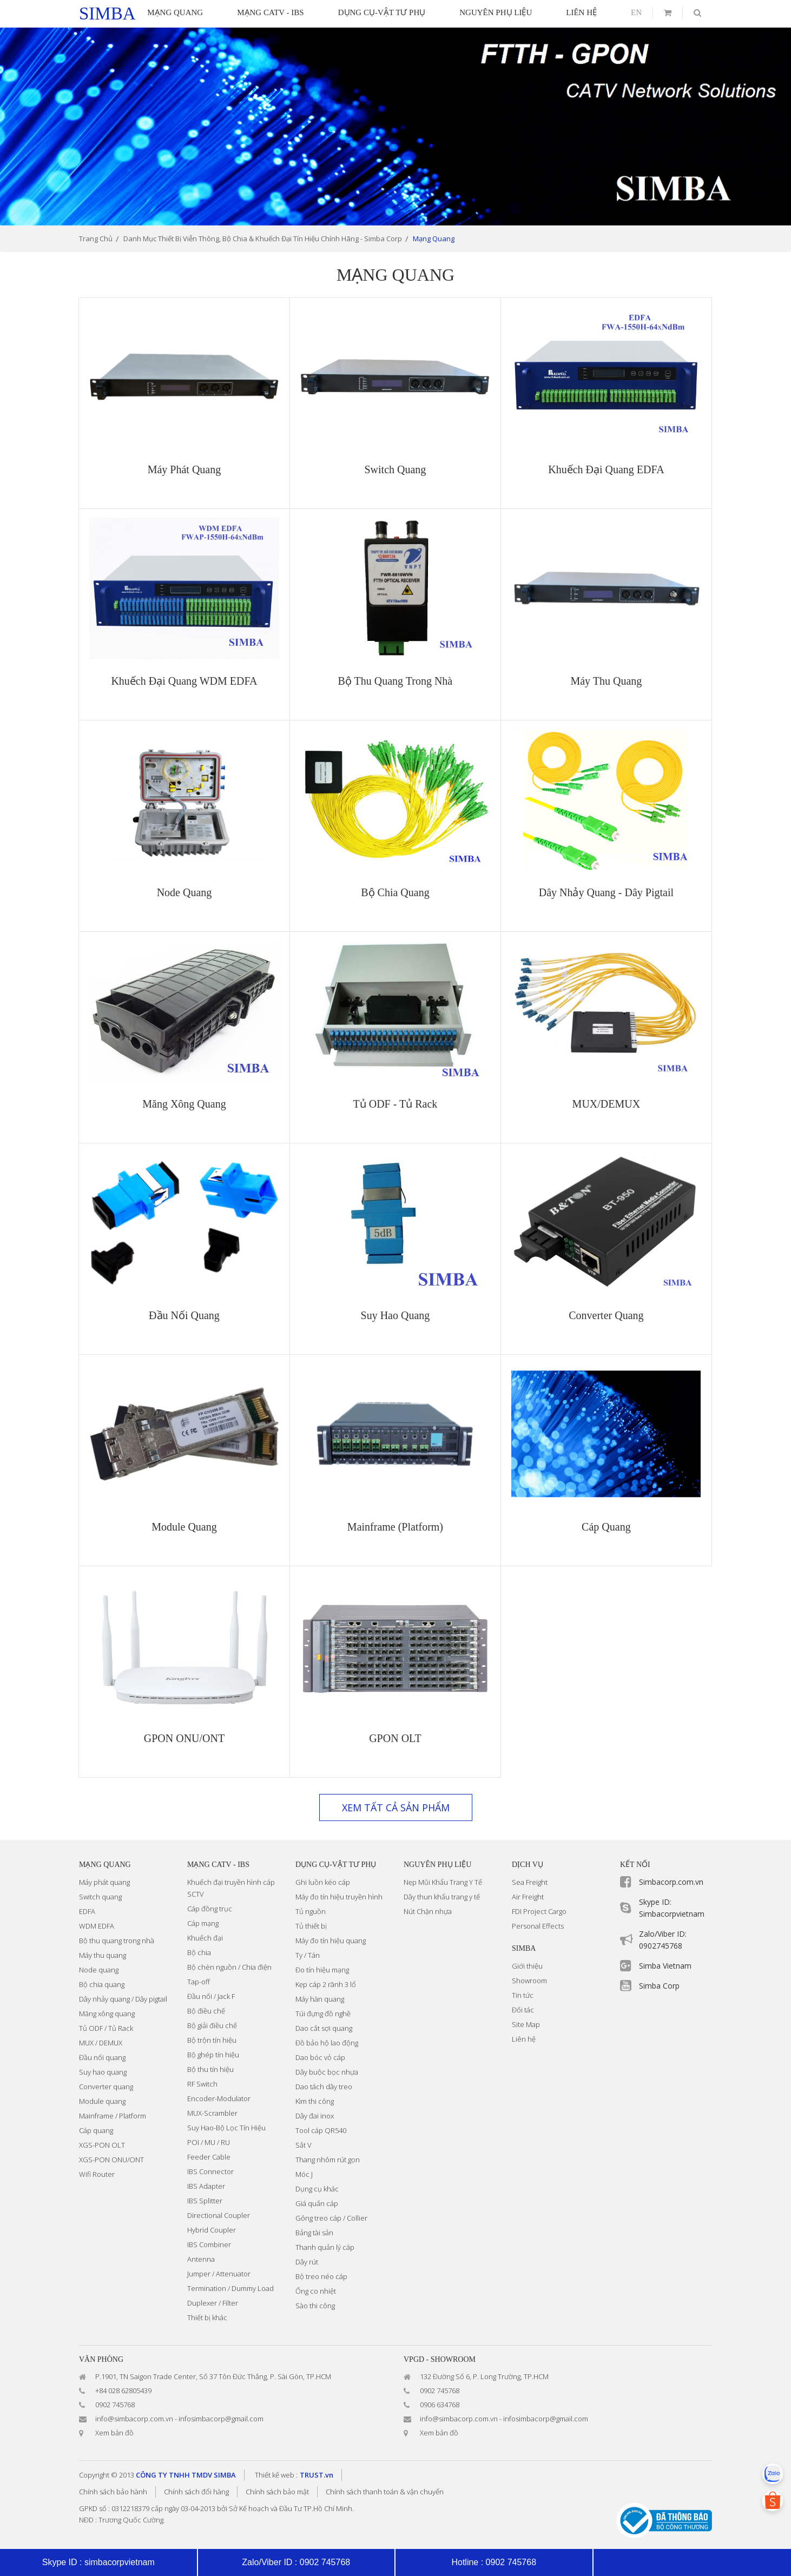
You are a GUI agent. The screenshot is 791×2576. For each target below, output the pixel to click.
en (636, 12)
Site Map (526, 2024)
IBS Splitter (204, 2201)
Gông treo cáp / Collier (331, 2218)
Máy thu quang (102, 1955)
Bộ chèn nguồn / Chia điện (229, 1967)
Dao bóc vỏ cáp (320, 2057)
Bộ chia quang (101, 1984)
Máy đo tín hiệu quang (330, 1940)
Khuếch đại (205, 1938)
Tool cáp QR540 (320, 2130)
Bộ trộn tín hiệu (211, 2040)
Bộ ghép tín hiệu (213, 2055)
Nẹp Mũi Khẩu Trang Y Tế (443, 1882)
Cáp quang (96, 2130)
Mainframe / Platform (112, 2116)
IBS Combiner (209, 2244)
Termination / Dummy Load (230, 2288)
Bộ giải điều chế (212, 2025)
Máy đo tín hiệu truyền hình (339, 1897)
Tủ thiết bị (311, 1926)
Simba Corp (659, 1986)
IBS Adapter (206, 2186)
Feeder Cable (208, 2157)
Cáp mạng (203, 1923)
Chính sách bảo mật (277, 2491)
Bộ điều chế (206, 2011)
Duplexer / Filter (212, 2303)
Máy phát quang (104, 1882)
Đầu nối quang (102, 2057)
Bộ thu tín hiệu (210, 2069)
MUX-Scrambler (212, 2113)
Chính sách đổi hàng (196, 2491)
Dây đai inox (314, 2116)
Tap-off (198, 1981)
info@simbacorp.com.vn (134, 2418)
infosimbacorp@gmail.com (221, 2418)
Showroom (529, 1980)
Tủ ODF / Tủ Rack (106, 2028)
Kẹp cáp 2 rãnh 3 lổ (325, 1984)
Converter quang (106, 2086)
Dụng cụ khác (317, 2189)
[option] (395, 127)
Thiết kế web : (276, 2475)
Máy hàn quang (319, 1999)
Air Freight (528, 1897)
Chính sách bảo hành (113, 2491)
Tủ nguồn (310, 1911)
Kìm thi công (314, 2101)
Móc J (304, 2174)
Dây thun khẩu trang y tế (442, 1897)
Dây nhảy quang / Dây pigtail (123, 1999)
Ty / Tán (307, 1955)
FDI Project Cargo (539, 1911)
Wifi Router (97, 2174)
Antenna (201, 2259)
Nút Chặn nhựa (428, 1911)
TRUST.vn (316, 2475)
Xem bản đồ (114, 2433)
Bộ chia (199, 1952)
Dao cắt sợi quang (323, 2028)
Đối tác (523, 2010)
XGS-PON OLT (102, 2145)
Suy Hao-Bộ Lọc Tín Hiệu (226, 2128)
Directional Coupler (218, 2215)
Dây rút (306, 2262)
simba (107, 13)
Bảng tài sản (314, 2232)
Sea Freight (530, 1882)
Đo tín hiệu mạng (322, 1970)
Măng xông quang (107, 2013)
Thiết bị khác (207, 2317)
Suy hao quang (103, 2072)
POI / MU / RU (208, 2142)
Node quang (98, 1970)
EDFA (87, 1911)
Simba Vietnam (665, 1966)
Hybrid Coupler (211, 2230)
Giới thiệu (527, 1966)
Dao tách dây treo (323, 2086)
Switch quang (100, 1897)
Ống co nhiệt (315, 2291)
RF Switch (202, 2084)
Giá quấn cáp (316, 2203)
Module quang (102, 2101)
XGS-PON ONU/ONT (111, 2159)
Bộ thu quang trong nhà (116, 1940)
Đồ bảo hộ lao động (326, 2043)
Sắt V (303, 2145)
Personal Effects (538, 1926)
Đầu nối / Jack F (211, 1996)
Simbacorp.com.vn (671, 1882)
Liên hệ (524, 2039)
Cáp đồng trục (209, 1908)
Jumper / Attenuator (219, 2274)
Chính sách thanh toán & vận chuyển (385, 2491)
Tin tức (522, 1995)
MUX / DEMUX (100, 2043)
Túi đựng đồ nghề (323, 2013)
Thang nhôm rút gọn (327, 2159)
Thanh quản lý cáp (324, 2247)
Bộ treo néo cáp (321, 2276)
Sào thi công (315, 2305)
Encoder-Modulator (219, 2098)
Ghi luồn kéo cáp (322, 1882)
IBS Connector (210, 2171)
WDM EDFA (96, 1926)
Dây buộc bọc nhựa (326, 2072)
